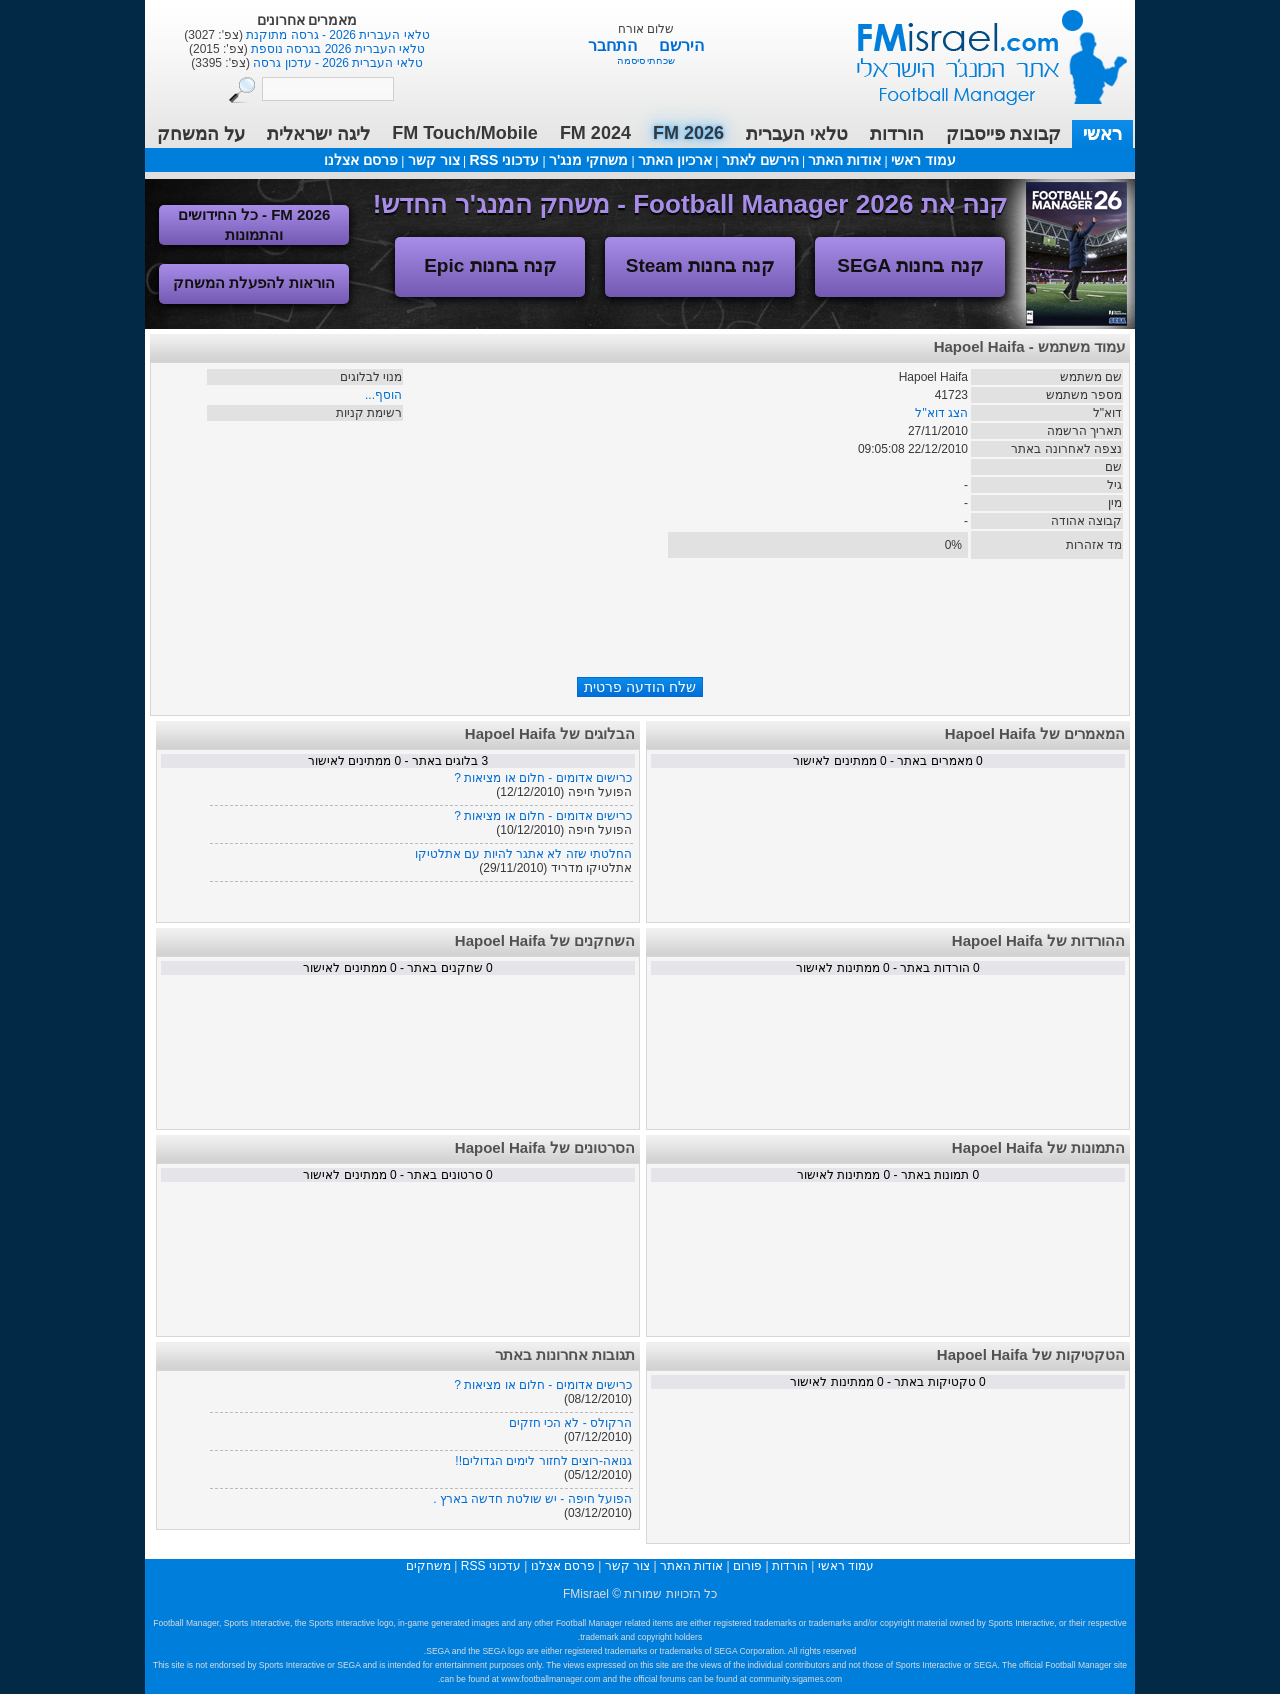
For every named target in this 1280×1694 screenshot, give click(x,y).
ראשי (1102, 134)
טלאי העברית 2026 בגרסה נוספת (336, 49)
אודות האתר (844, 160)
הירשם (681, 45)
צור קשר (434, 160)
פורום (747, 1566)
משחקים (428, 1566)
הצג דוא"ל (941, 413)
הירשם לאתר (760, 160)
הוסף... (383, 395)
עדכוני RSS (504, 160)
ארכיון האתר (675, 160)
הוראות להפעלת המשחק (254, 282)
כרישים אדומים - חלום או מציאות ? (543, 778)
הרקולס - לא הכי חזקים (570, 1423)
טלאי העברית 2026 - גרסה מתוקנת (336, 35)
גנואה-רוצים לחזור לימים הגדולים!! (543, 1461)
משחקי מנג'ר (588, 160)
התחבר (614, 45)
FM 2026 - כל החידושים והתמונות (254, 224)
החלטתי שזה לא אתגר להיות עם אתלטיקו (523, 854)
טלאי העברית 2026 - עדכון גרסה (336, 63)
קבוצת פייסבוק (1003, 134)
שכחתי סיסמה (646, 60)
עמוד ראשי (979, 49)
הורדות (897, 134)
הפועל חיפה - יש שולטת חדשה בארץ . (532, 1499)
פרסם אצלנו (361, 160)
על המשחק (201, 134)
